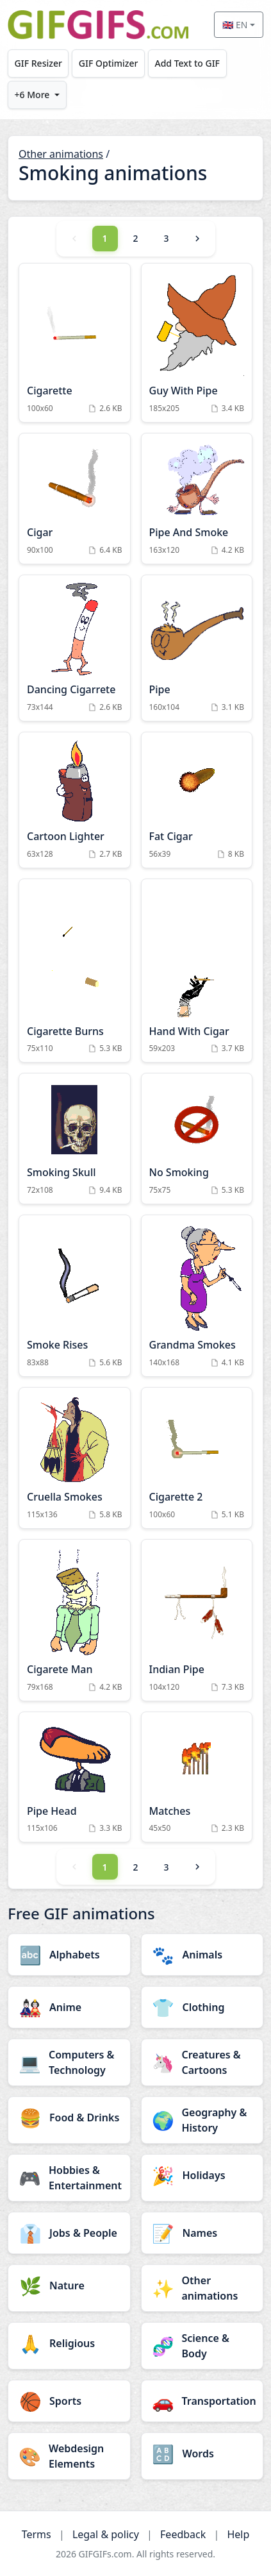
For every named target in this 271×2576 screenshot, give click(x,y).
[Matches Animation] (197, 1777)
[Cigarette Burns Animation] (74, 971)
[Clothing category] (202, 2007)
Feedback (183, 2534)
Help (238, 2534)
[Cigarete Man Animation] (74, 1620)
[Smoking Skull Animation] (74, 1138)
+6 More (32, 94)
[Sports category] (69, 2400)
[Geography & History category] (202, 2120)
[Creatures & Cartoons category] (202, 2062)
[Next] (197, 238)
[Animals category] (202, 1954)
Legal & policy (105, 2534)
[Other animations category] (202, 2288)
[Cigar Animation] (74, 499)
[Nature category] (69, 2285)
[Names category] (202, 2232)
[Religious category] (69, 2343)
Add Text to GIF (187, 63)
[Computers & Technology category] (69, 2062)
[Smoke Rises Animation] (74, 1295)
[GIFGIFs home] (98, 24)
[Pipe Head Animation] (74, 1777)
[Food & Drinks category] (69, 2117)
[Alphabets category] (69, 1954)
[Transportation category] (202, 2400)
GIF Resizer (38, 63)
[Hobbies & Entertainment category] (69, 2178)
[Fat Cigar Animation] (197, 800)
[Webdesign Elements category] (69, 2456)
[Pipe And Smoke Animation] (197, 499)
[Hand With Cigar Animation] (197, 971)
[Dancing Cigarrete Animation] (74, 648)
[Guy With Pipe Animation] (197, 343)
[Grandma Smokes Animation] (197, 1295)
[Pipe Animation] (197, 648)
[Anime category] (69, 2007)
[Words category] (202, 2453)
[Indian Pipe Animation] (197, 1620)
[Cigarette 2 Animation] (197, 1458)
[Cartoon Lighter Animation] (74, 800)
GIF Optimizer (108, 63)
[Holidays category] (202, 2175)
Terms (36, 2534)
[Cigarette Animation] (74, 343)
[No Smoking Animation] (197, 1138)
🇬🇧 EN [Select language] (234, 25)
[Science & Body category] (202, 2346)
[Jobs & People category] (69, 2232)
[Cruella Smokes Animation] (74, 1458)
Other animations (61, 154)
